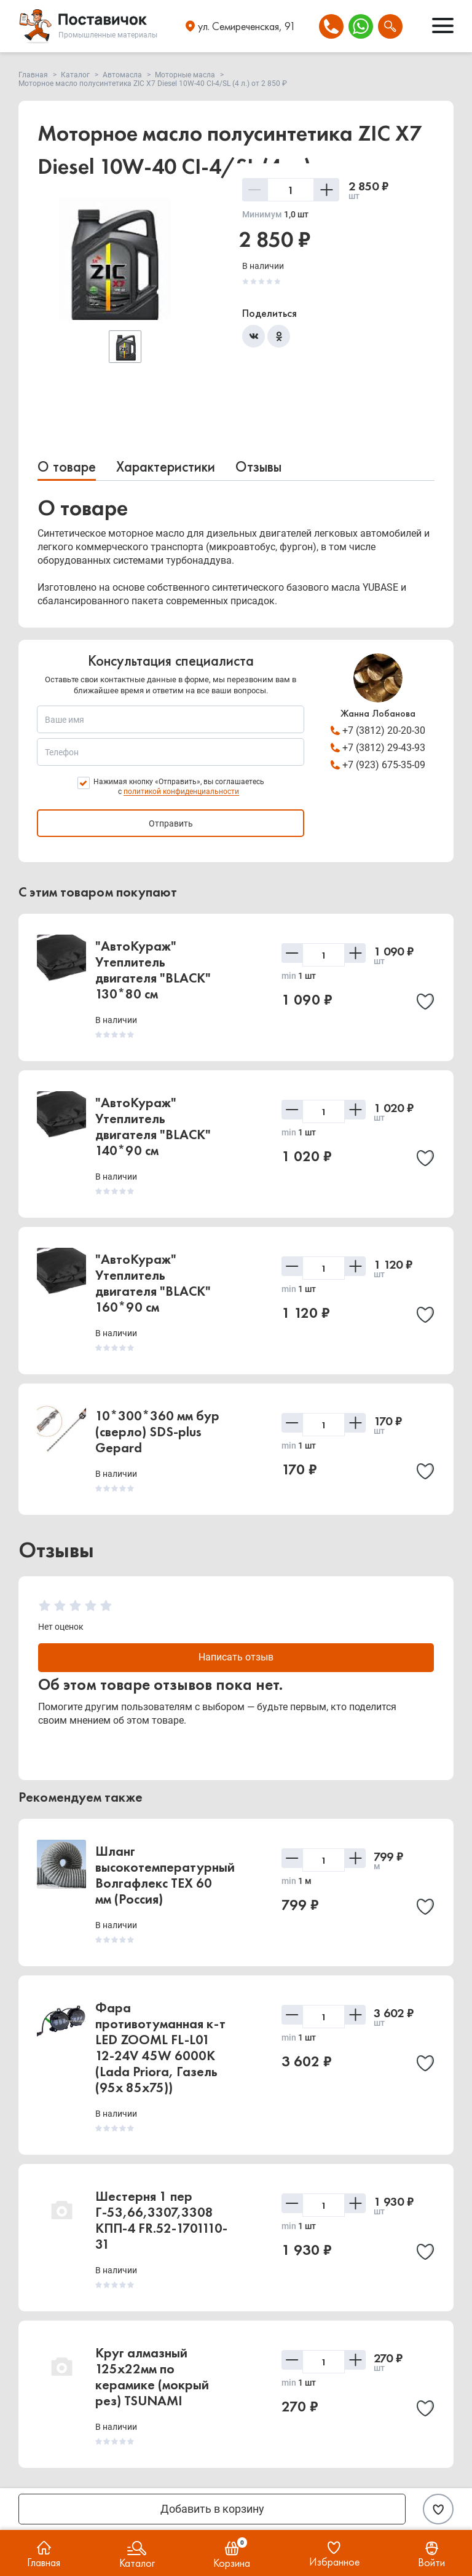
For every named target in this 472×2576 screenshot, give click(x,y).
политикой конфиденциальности (181, 791)
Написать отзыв (236, 1658)
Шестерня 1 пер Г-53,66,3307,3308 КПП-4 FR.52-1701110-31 (161, 2222)
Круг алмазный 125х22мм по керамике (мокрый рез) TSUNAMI (152, 2378)
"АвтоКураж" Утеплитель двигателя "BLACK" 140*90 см (153, 1126)
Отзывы (258, 466)
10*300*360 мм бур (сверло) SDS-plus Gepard (157, 1432)
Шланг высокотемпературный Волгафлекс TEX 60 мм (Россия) (165, 1877)
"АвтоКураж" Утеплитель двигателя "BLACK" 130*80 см (153, 970)
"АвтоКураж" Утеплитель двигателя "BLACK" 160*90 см (153, 1283)
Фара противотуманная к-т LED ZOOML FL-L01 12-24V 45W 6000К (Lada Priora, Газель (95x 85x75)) (160, 2049)
